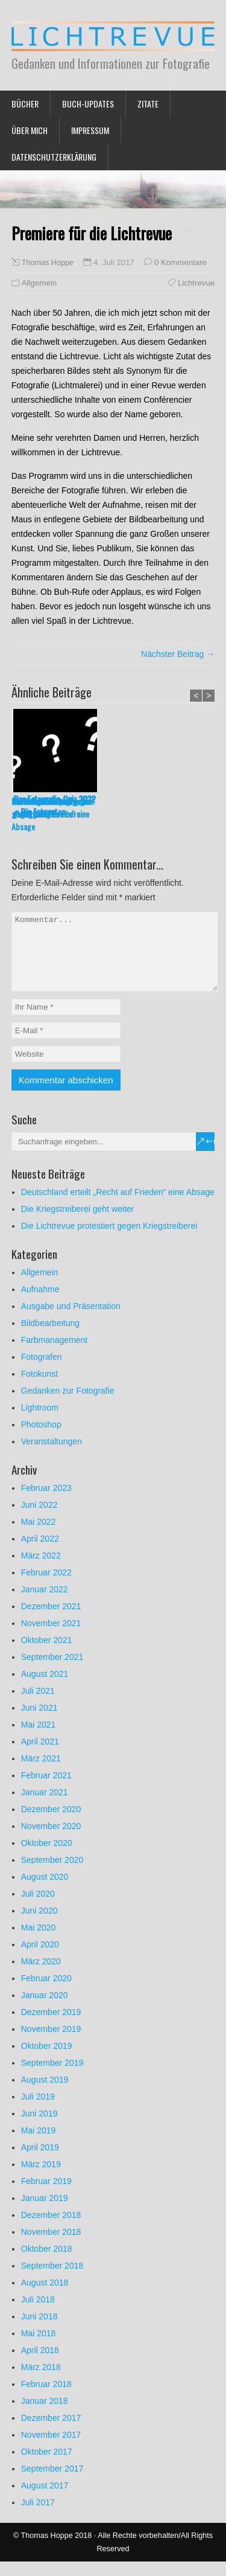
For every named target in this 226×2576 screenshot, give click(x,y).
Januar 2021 (44, 1807)
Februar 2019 (46, 2195)
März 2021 (41, 1773)
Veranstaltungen (51, 1456)
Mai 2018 (38, 2348)
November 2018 (51, 2246)
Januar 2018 (44, 2415)
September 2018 (52, 2280)
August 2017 (45, 2500)
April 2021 (40, 1756)
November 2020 (51, 1840)
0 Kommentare (180, 262)
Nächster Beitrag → (178, 654)
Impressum (90, 130)
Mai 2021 (38, 1739)
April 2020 (40, 1959)
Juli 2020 (38, 1908)
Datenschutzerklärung (53, 156)
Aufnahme (40, 1304)
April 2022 (40, 1553)
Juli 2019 (38, 2111)
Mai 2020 (38, 1942)
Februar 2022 (46, 1587)
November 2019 (51, 2043)
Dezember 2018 (51, 2229)
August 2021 (45, 1688)
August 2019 (45, 2094)
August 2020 (45, 1891)
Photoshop (41, 1439)
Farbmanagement (54, 1354)
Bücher (25, 103)
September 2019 (52, 2077)
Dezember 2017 (51, 2432)
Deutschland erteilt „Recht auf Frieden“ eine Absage (50, 814)
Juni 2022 (39, 1519)
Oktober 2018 (46, 2263)
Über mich (29, 130)
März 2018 (41, 2381)
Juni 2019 (39, 2128)
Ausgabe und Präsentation (71, 1320)
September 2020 (52, 1874)
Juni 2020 (39, 1925)
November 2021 (51, 1637)
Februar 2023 (46, 1502)
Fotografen (41, 1371)
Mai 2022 (38, 1536)
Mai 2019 (38, 2145)
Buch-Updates (88, 103)
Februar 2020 (46, 1993)
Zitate (148, 103)
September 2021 (52, 1671)
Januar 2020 (44, 2009)
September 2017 (52, 2483)
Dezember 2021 (51, 1621)
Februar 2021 (46, 1790)
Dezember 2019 (51, 2026)
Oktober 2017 (46, 2466)
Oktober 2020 (46, 1857)
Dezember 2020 (51, 1823)
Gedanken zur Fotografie (68, 1405)
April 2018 (40, 2364)
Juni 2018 (39, 2331)
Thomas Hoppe (48, 262)
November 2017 (51, 2449)
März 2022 (41, 1570)
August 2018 (45, 2297)
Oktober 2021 (46, 1654)
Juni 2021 (39, 1722)
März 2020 (41, 1976)
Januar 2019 (44, 2212)
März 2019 (41, 2179)
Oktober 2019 (46, 2060)
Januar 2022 (44, 1604)
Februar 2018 (46, 2398)
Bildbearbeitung (50, 1337)
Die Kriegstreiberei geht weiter (139, 807)
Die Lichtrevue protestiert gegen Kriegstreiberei (109, 1240)
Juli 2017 (38, 2517)
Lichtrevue (196, 282)
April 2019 (40, 2162)
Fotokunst (39, 1388)
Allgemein (39, 282)
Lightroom (39, 1422)
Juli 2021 (38, 1705)
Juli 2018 (38, 2314)
